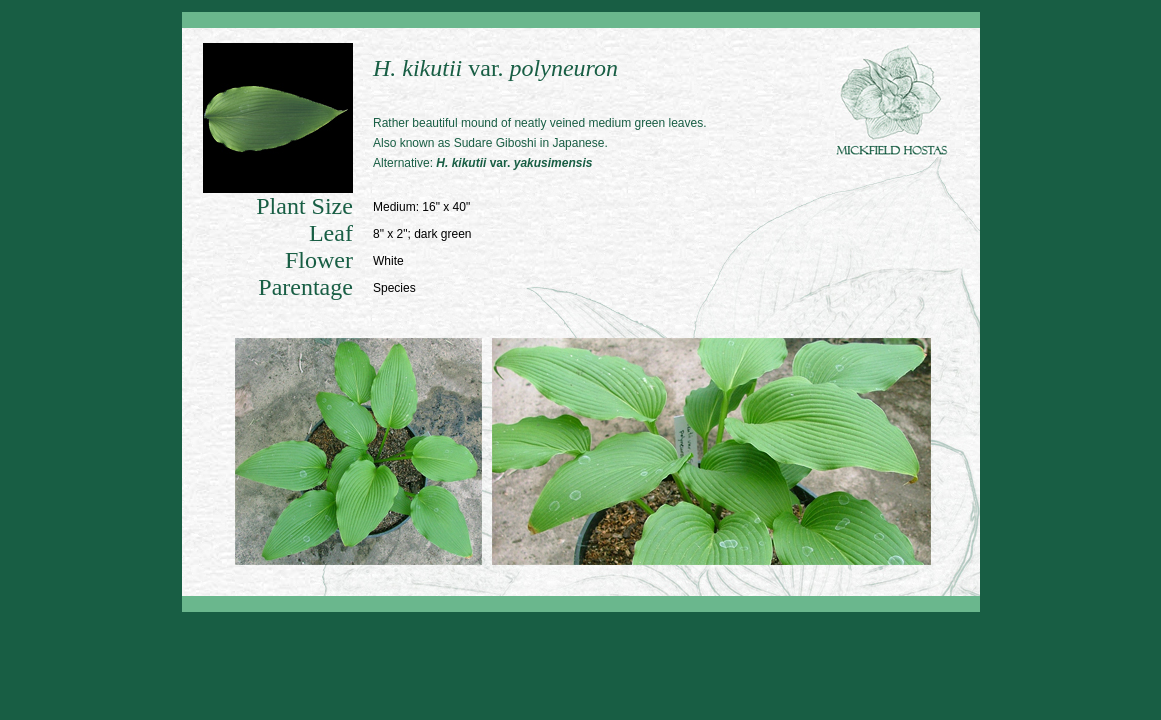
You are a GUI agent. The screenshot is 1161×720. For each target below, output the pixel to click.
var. (514, 163)
